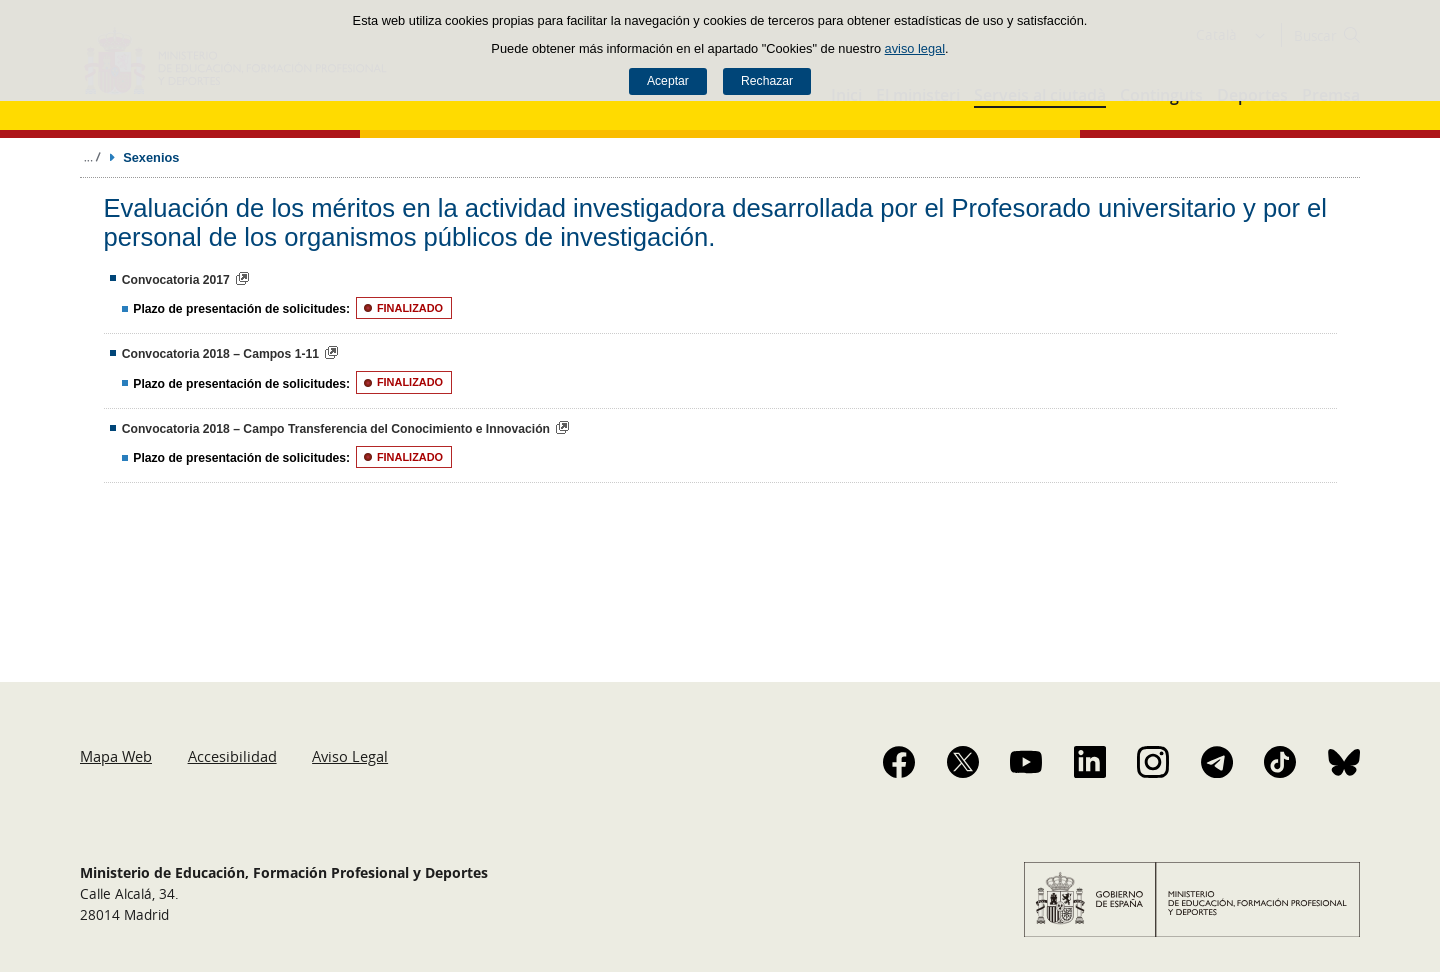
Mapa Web (116, 756)
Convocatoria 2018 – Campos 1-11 (220, 354)
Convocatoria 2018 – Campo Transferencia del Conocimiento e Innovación (336, 429)
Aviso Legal (350, 756)
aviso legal (915, 48)
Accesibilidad (232, 756)
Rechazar (767, 81)
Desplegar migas (92, 157)
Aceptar (668, 81)
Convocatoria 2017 (176, 280)
